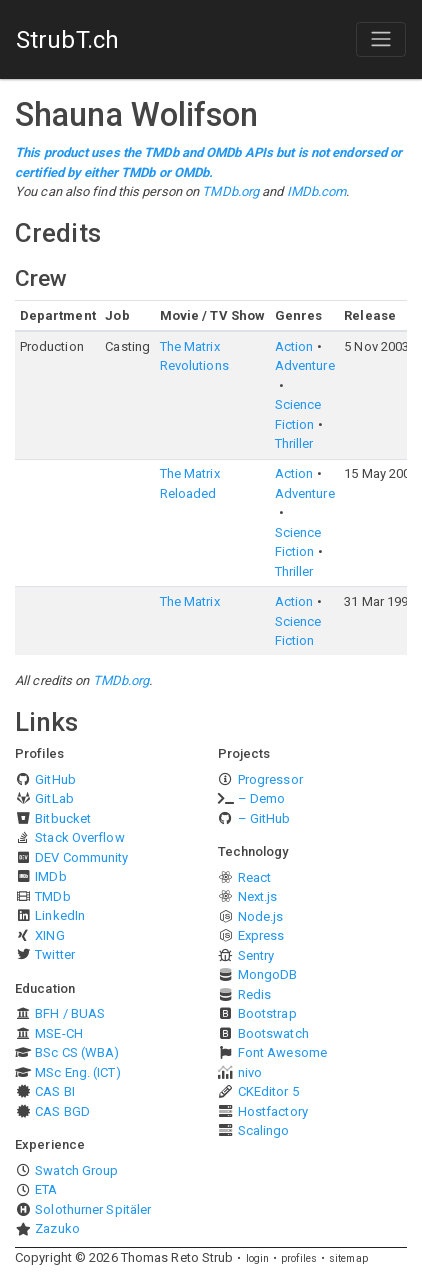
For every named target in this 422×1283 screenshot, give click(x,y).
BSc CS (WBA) (77, 1052)
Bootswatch (273, 1033)
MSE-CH (59, 1033)
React (255, 877)
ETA (46, 1189)
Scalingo (264, 1130)
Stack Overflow (79, 837)
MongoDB (268, 974)
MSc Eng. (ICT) (77, 1072)
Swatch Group (76, 1170)
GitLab (54, 798)
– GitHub (264, 818)
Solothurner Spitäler (93, 1209)
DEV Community (81, 857)
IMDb (50, 876)
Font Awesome (282, 1052)
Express (261, 935)
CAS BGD (62, 1111)
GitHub (55, 779)
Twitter (55, 954)
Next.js (258, 896)
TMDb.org (230, 191)
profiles (299, 1258)
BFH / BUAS (70, 1013)
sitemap (348, 1258)
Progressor (270, 779)
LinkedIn (60, 915)
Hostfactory (273, 1111)
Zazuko (57, 1228)
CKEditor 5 (268, 1091)
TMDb (52, 896)
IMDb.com (317, 191)
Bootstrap (267, 1013)
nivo (250, 1072)
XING (49, 935)
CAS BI (55, 1091)
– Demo (262, 798)
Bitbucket (63, 818)
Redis (255, 994)
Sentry (256, 955)
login (258, 1258)
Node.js (261, 916)
